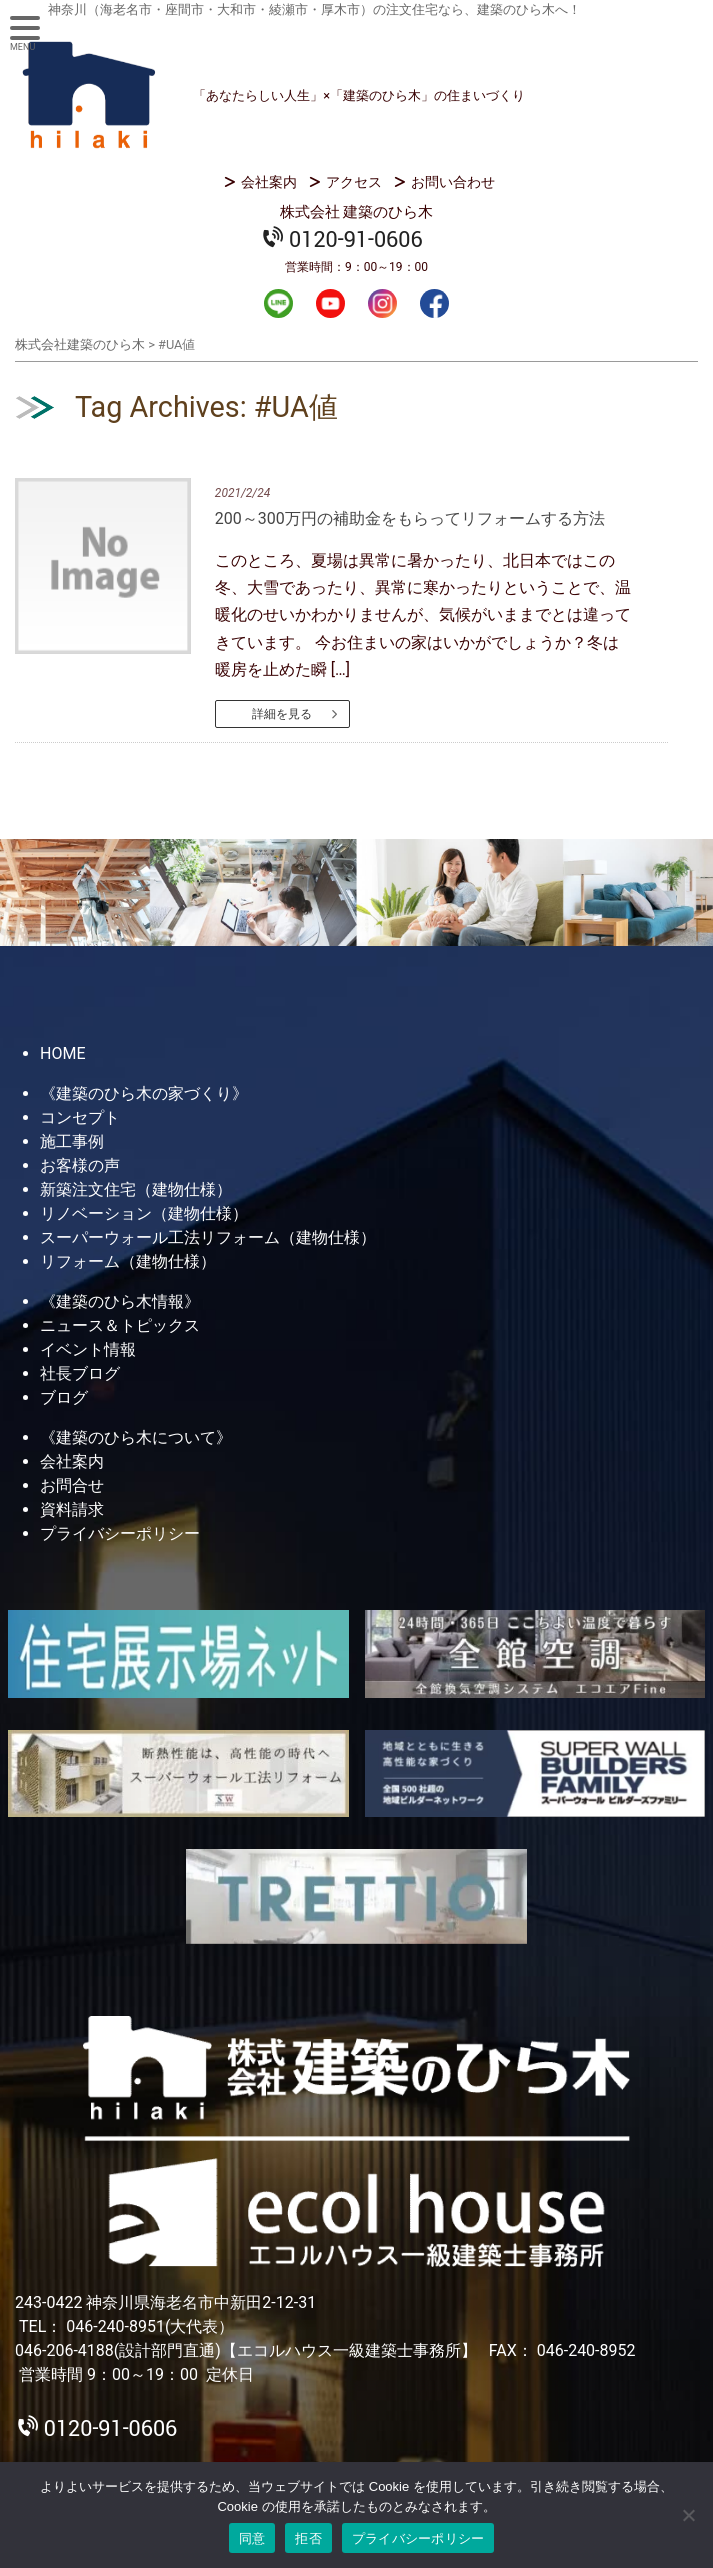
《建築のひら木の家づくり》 (144, 1093)
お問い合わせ (453, 182)
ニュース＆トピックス (120, 1325)
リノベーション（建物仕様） (144, 1213)
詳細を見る (282, 714)
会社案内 (269, 182)
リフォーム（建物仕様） (128, 1261)
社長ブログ (80, 1373)
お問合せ (72, 1485)
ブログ (64, 1397)
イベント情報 (88, 1349)
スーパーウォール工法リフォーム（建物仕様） (208, 1237)
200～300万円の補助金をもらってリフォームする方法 (410, 518)
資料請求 (72, 1509)
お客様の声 (80, 1165)
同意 (252, 2538)
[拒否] (688, 2515)
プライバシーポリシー (120, 1533)
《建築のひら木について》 (136, 1437)
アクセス (354, 182)
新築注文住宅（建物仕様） (136, 1189)
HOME (62, 1053)
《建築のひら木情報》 (120, 1301)
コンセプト (80, 1117)
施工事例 (72, 1141)
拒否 (308, 2538)
